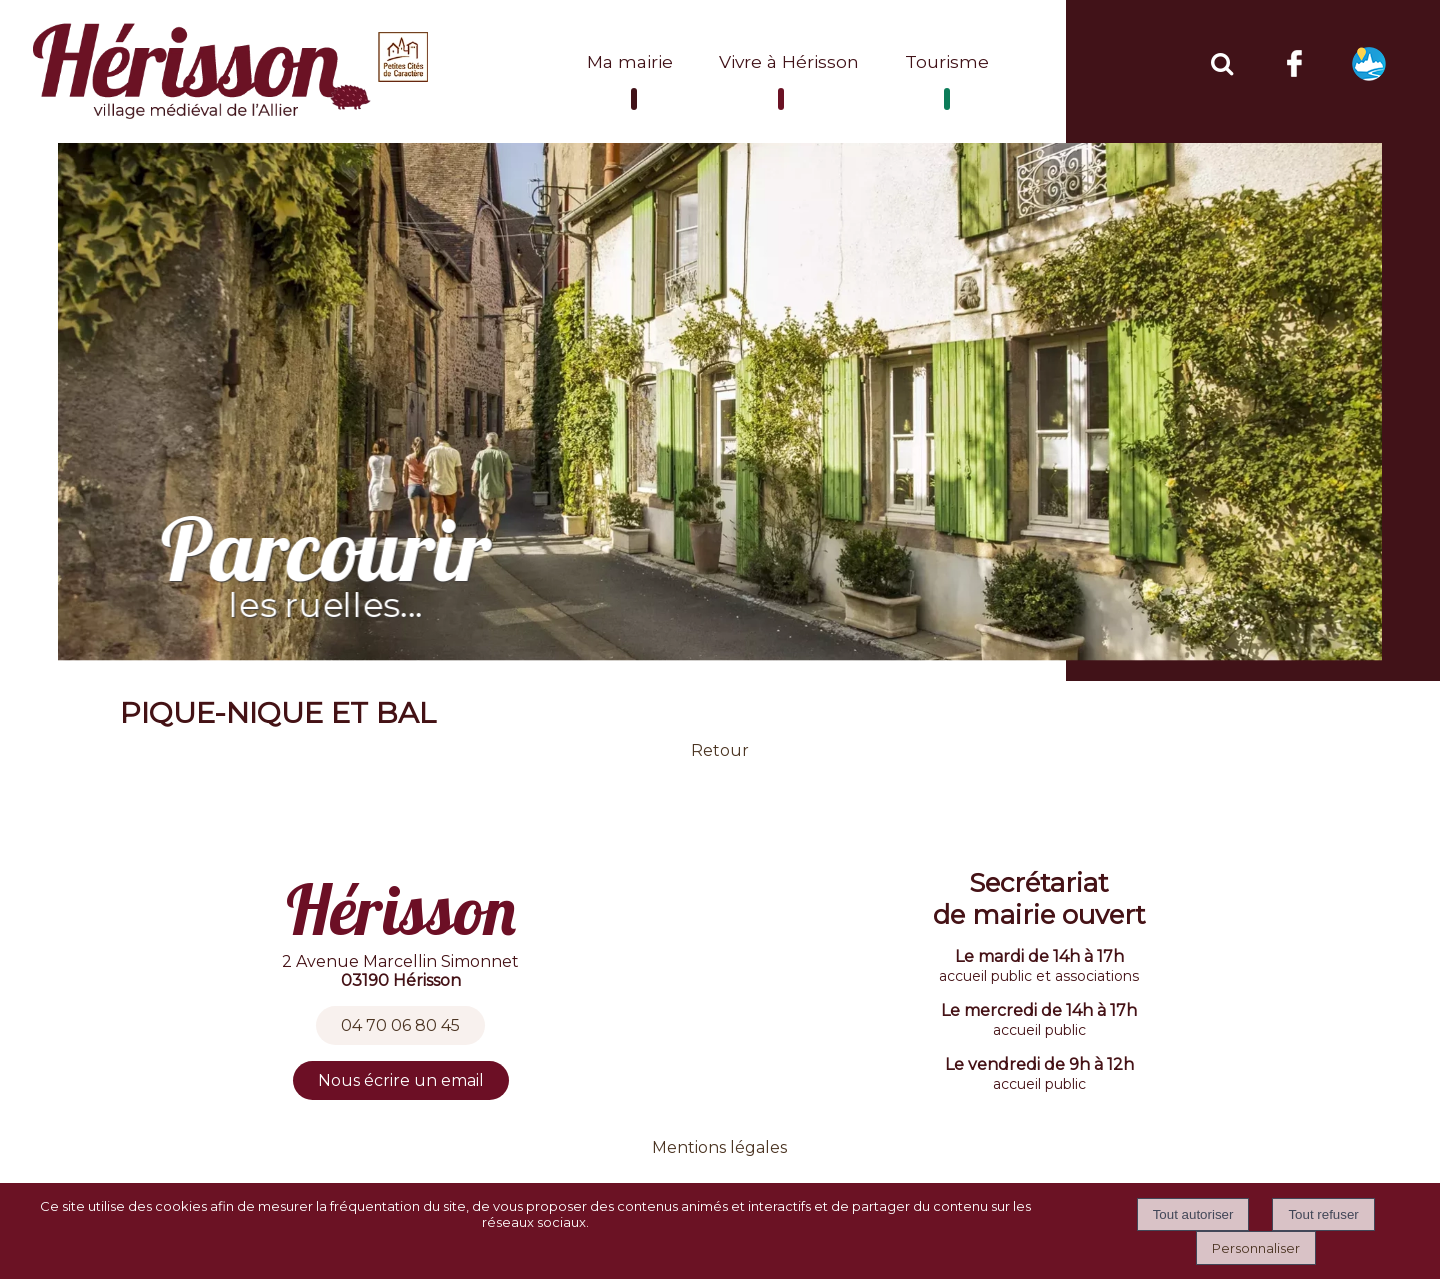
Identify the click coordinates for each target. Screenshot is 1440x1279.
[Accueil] (232, 71)
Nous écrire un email (401, 1080)
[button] (1221, 61)
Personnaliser (1256, 1248)
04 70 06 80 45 (400, 1025)
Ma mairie (630, 61)
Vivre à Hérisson (789, 61)
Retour (720, 750)
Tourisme (947, 61)
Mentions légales (719, 1147)
